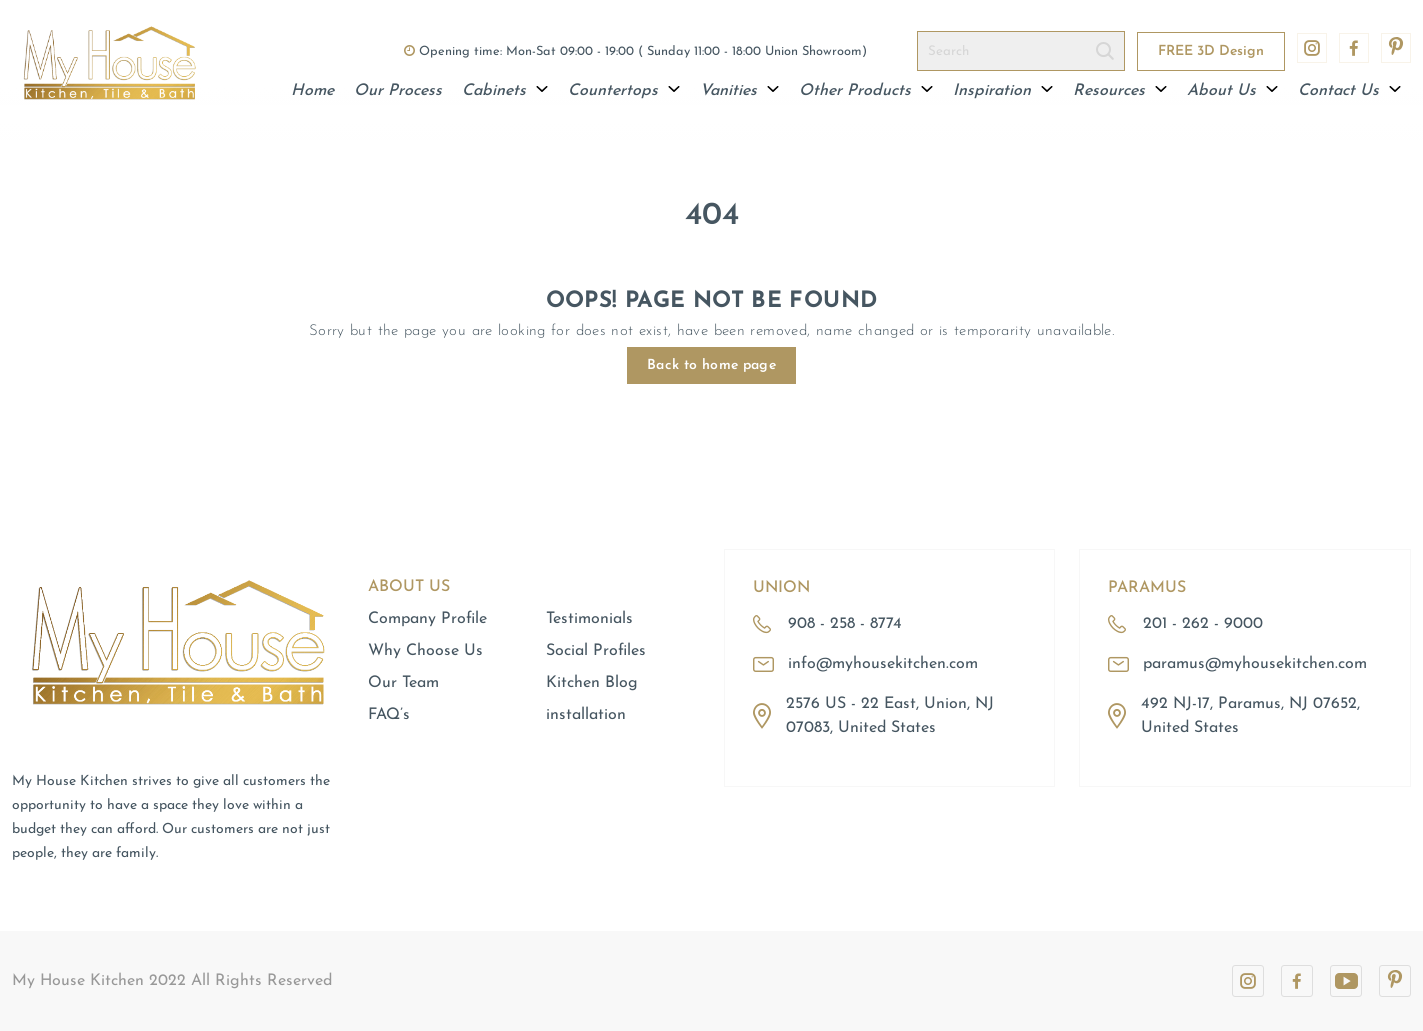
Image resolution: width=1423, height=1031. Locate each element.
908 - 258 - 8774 (845, 624)
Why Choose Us (425, 651)
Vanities (739, 91)
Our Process (398, 91)
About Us (1232, 91)
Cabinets (505, 91)
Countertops (624, 91)
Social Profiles (596, 651)
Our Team (403, 683)
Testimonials (589, 619)
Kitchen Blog (592, 683)
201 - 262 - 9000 (1203, 624)
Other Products (866, 91)
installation (586, 715)
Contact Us (1349, 91)
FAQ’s (389, 715)
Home (312, 91)
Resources (1120, 91)
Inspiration (1003, 91)
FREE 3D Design (1211, 51)
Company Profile (427, 619)
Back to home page (711, 365)
